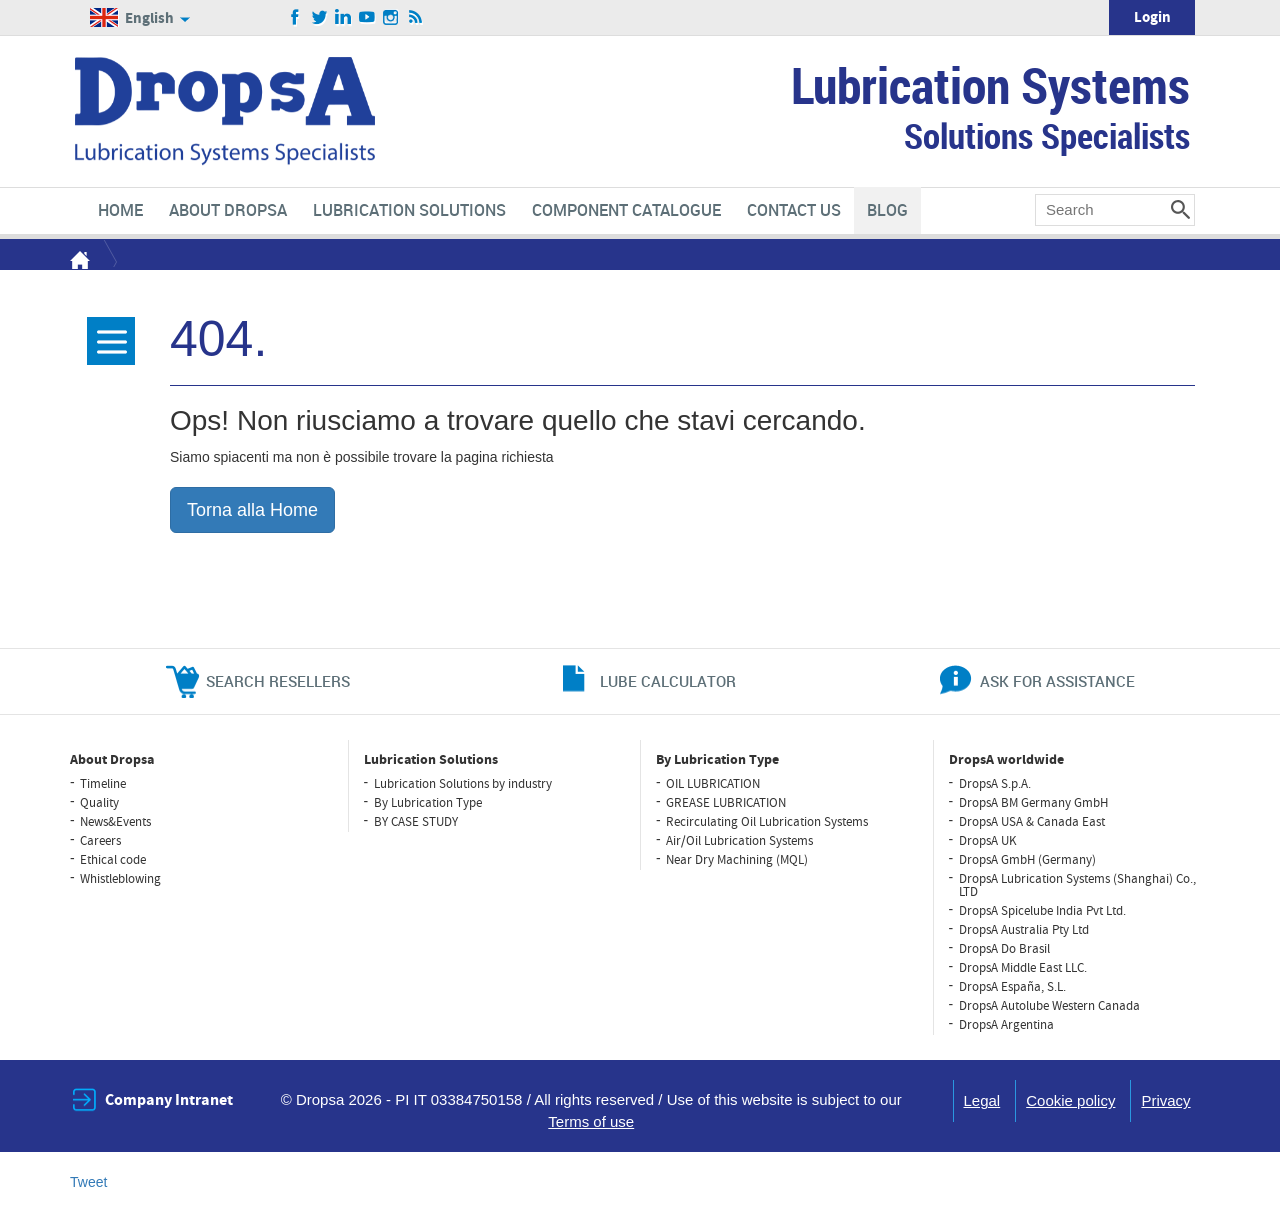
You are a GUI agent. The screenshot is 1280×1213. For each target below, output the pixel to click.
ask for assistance (1057, 681)
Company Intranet (169, 1100)
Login (1152, 17)
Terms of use (591, 1121)
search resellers (278, 681)
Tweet (88, 1182)
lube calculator (668, 681)
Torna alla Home (252, 510)
